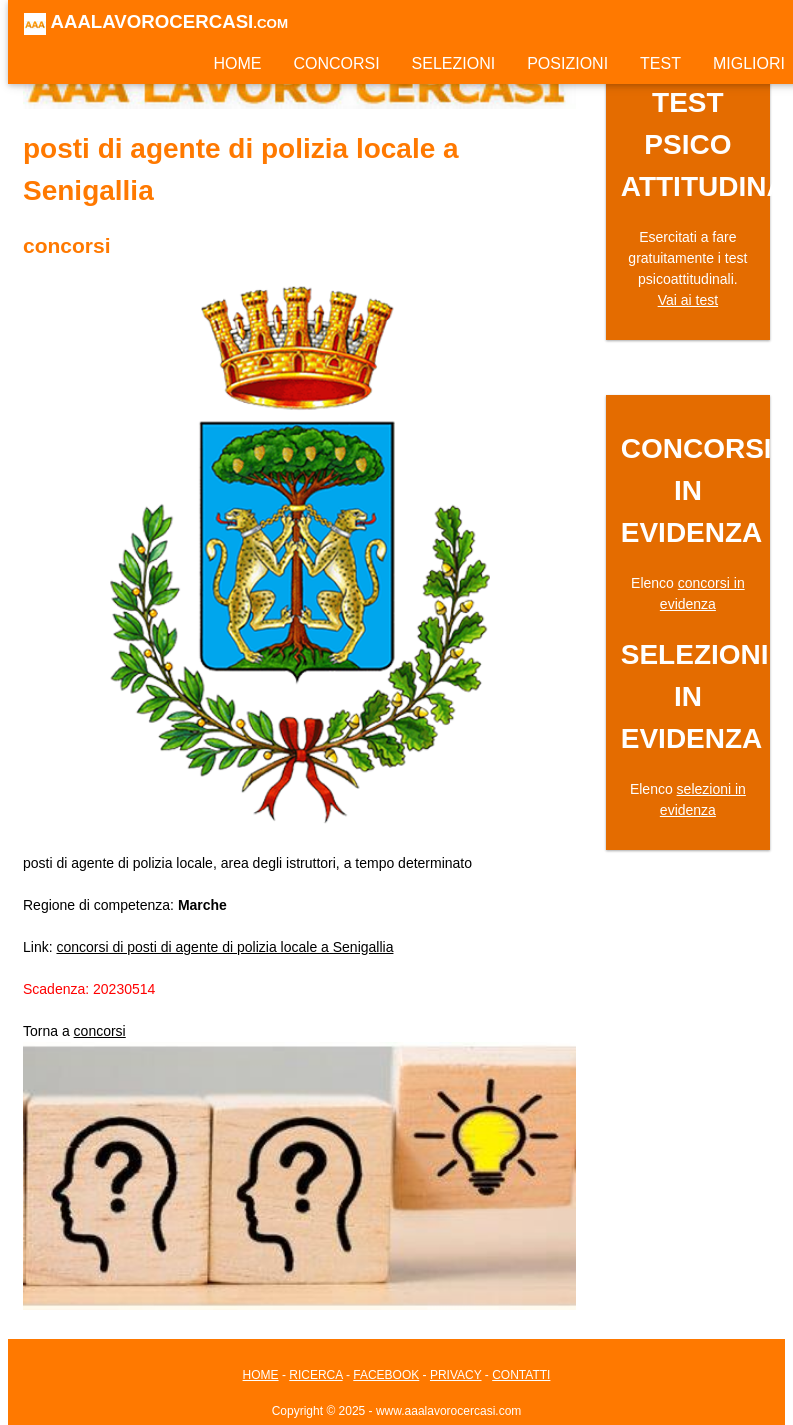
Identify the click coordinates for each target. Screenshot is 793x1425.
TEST (660, 63)
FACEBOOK (386, 1375)
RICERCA (315, 1375)
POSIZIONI (567, 63)
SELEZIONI (454, 63)
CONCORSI (336, 63)
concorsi (100, 1031)
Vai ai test (688, 300)
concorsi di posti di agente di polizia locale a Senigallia (224, 947)
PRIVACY (456, 1375)
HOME (237, 63)
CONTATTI (521, 1375)
